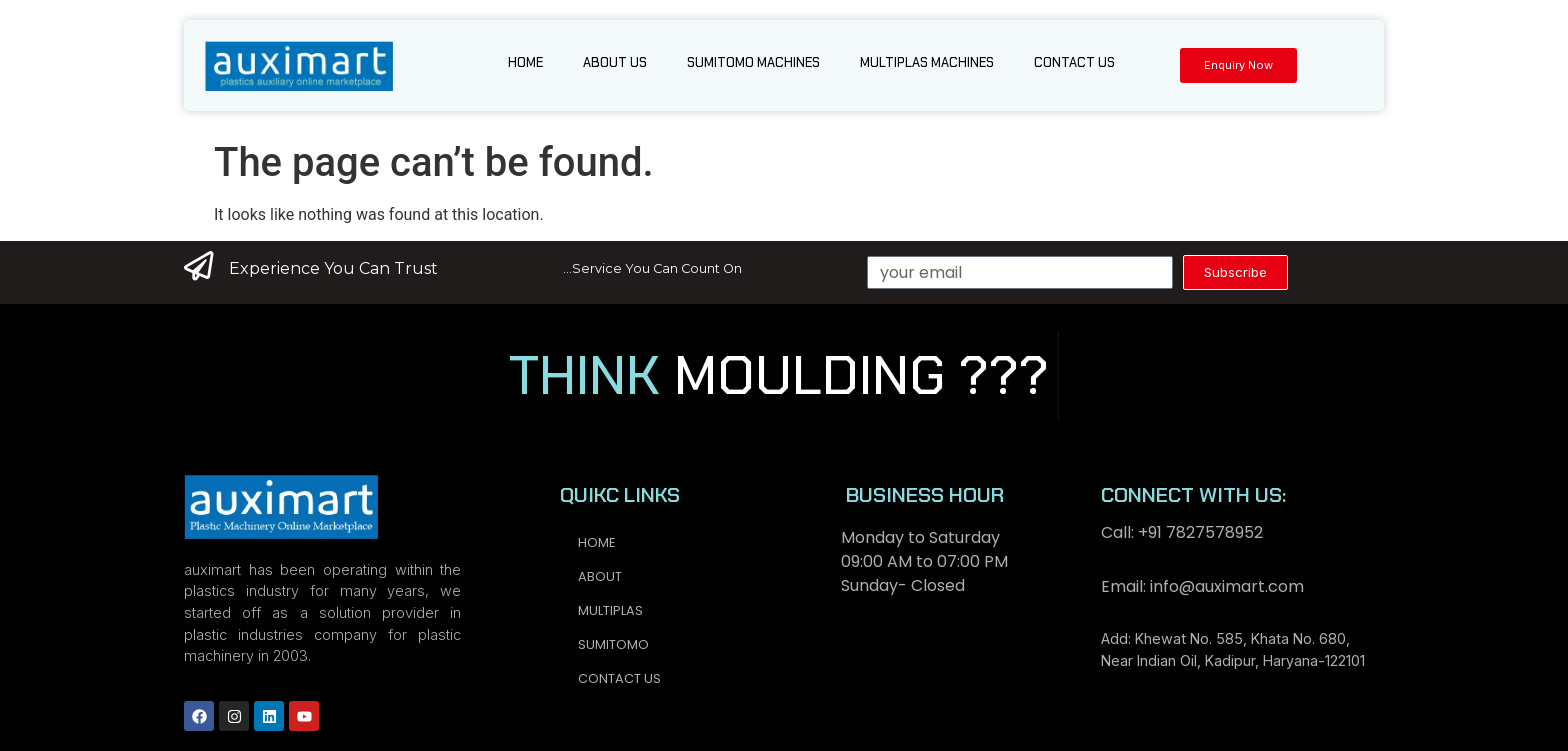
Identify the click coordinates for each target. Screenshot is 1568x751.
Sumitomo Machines (753, 62)
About (600, 576)
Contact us (1074, 62)
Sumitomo (613, 644)
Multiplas (610, 610)
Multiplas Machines (927, 62)
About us (615, 62)
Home (525, 62)
